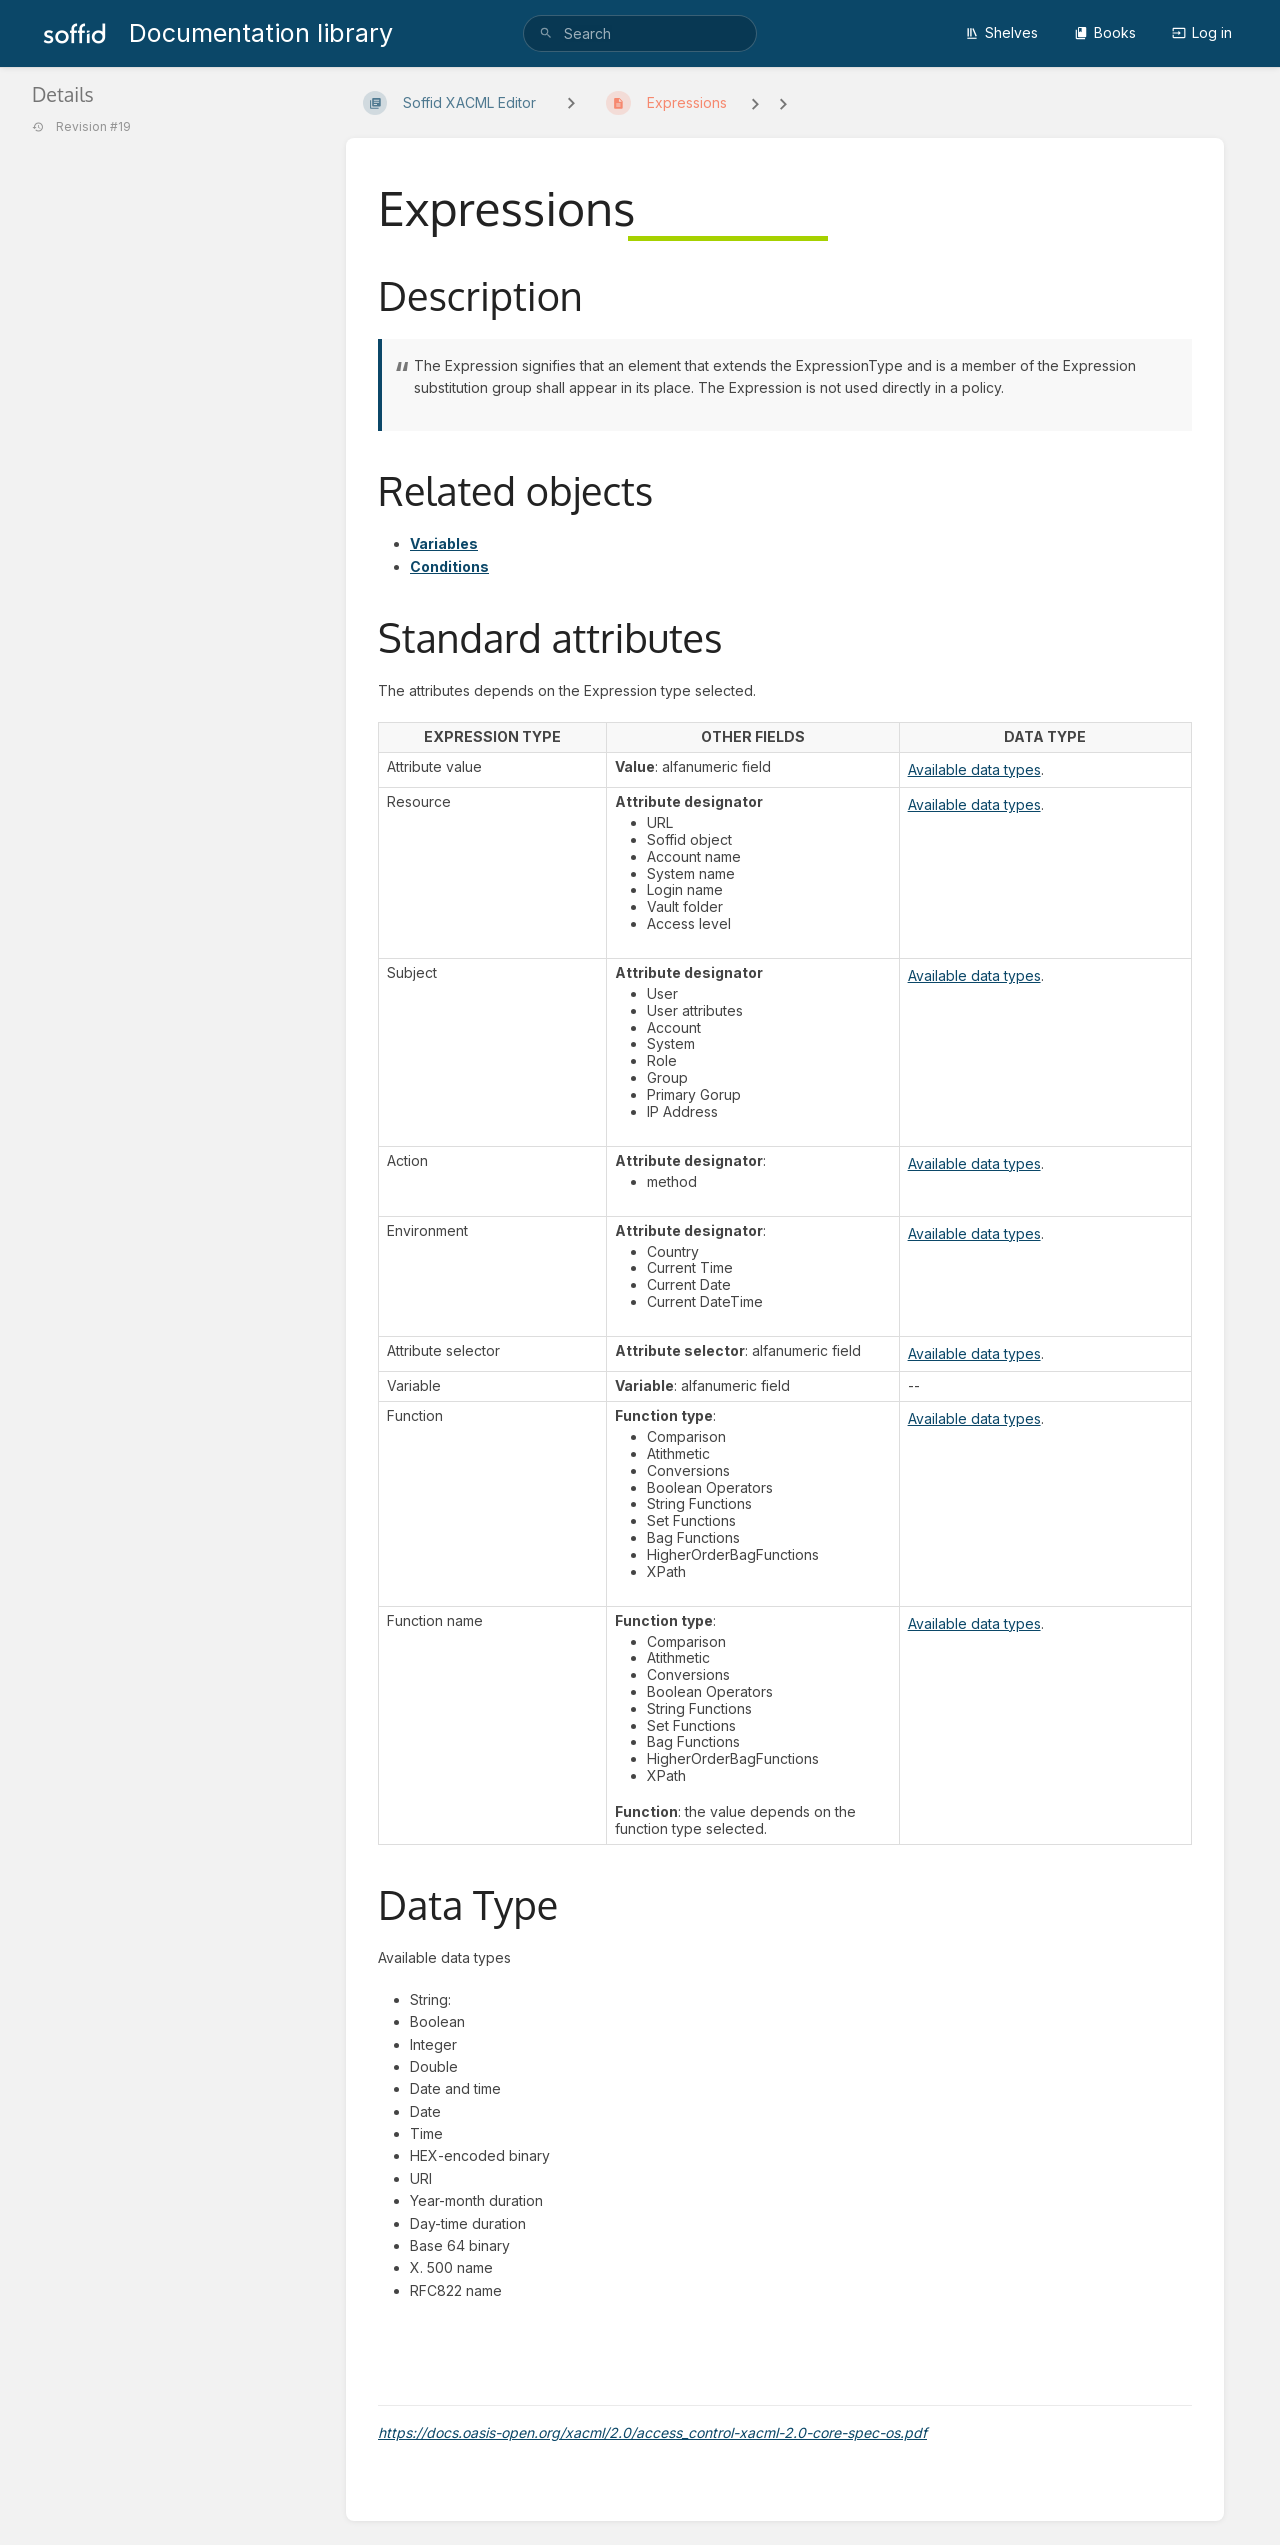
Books (1105, 32)
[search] (640, 33)
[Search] (546, 33)
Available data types (974, 769)
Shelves (1001, 32)
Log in (1202, 32)
